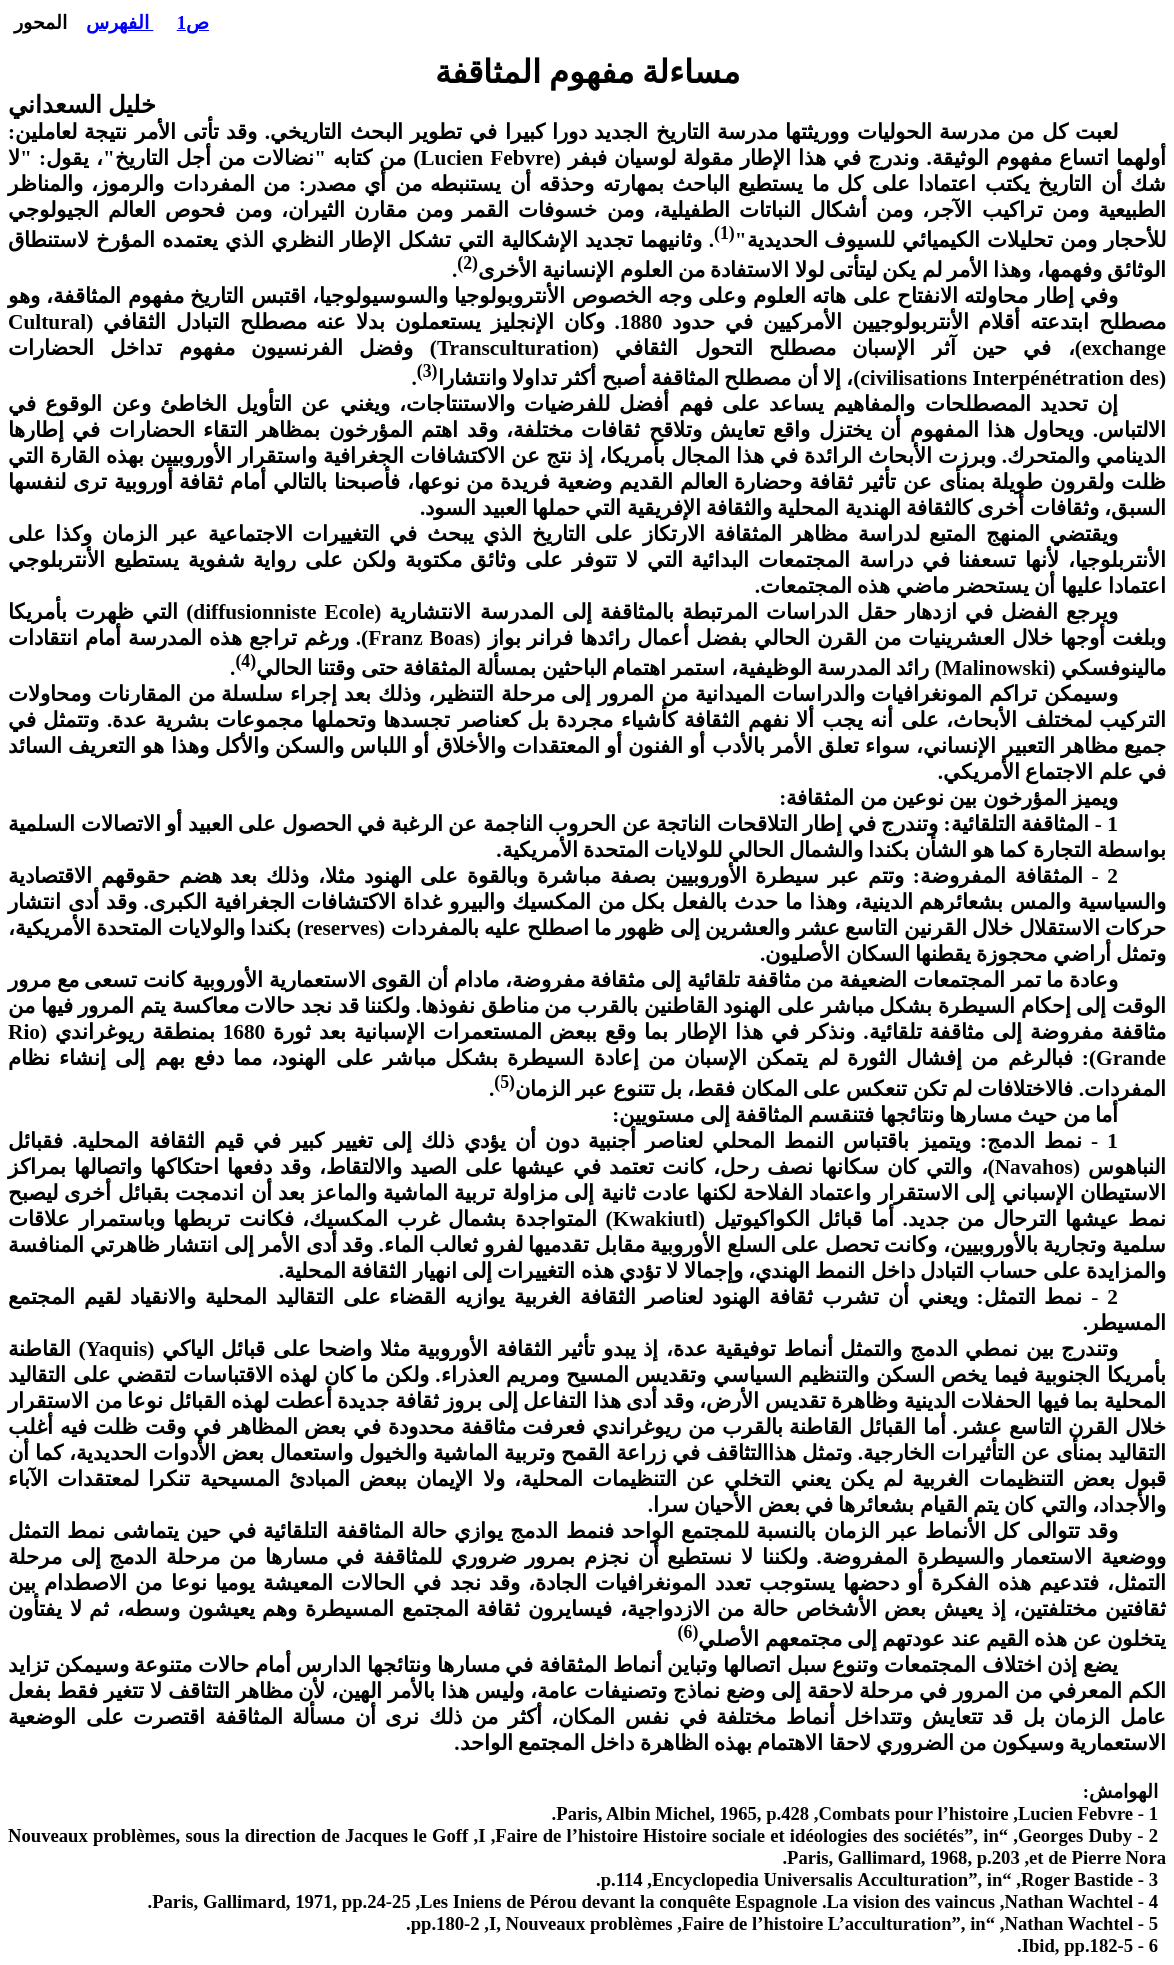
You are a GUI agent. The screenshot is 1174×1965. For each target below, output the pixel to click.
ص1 (193, 22)
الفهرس (120, 22)
